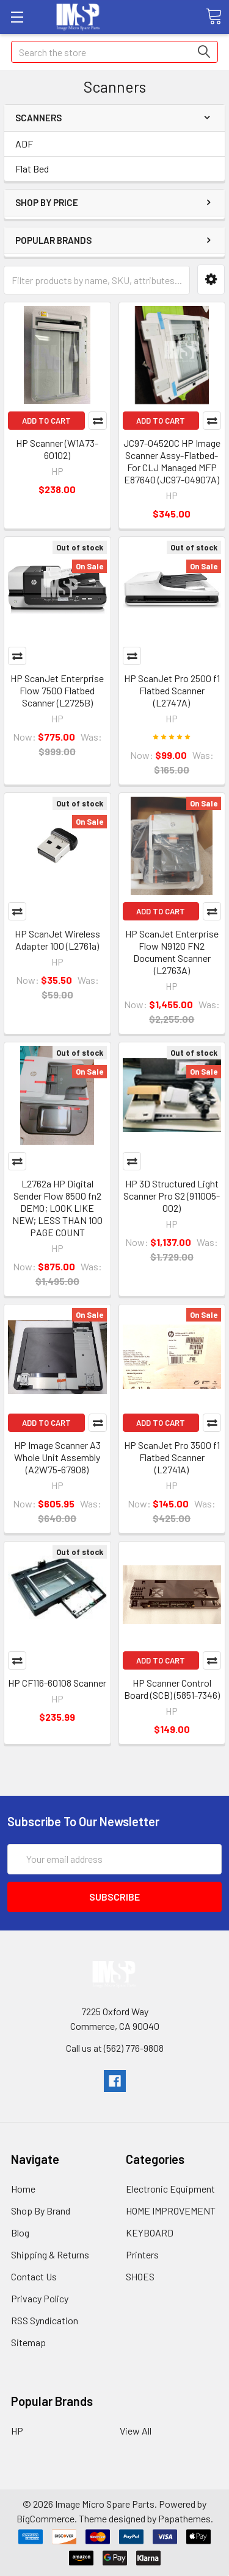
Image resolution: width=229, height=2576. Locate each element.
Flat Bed (32, 168)
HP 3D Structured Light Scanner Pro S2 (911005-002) (171, 1196)
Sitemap (28, 2342)
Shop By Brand (40, 2210)
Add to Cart (46, 420)
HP (17, 2430)
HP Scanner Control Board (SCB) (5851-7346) (172, 1689)
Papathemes (184, 2518)
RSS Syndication (44, 2320)
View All (135, 2430)
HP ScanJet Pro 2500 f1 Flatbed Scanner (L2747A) (172, 690)
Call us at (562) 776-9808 (115, 2048)
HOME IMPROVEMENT (171, 2210)
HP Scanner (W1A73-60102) (57, 449)
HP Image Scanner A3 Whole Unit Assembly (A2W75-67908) (57, 1457)
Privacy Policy (39, 2298)
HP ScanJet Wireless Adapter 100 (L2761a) (57, 940)
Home (23, 2188)
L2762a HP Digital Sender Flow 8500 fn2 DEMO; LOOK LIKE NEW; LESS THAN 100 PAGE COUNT (57, 1208)
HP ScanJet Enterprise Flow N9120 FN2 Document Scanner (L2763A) (172, 952)
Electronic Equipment (170, 2188)
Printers (142, 2254)
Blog (20, 2232)
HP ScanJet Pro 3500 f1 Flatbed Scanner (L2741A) (172, 1457)
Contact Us (34, 2276)
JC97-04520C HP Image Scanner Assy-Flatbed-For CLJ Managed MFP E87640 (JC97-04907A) (171, 461)
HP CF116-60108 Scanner (57, 1682)
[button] (211, 279)
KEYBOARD (149, 2232)
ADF (24, 143)
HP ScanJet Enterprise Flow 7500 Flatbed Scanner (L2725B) (57, 690)
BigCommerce (45, 2518)
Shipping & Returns (50, 2254)
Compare (98, 420)
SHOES (140, 2276)
